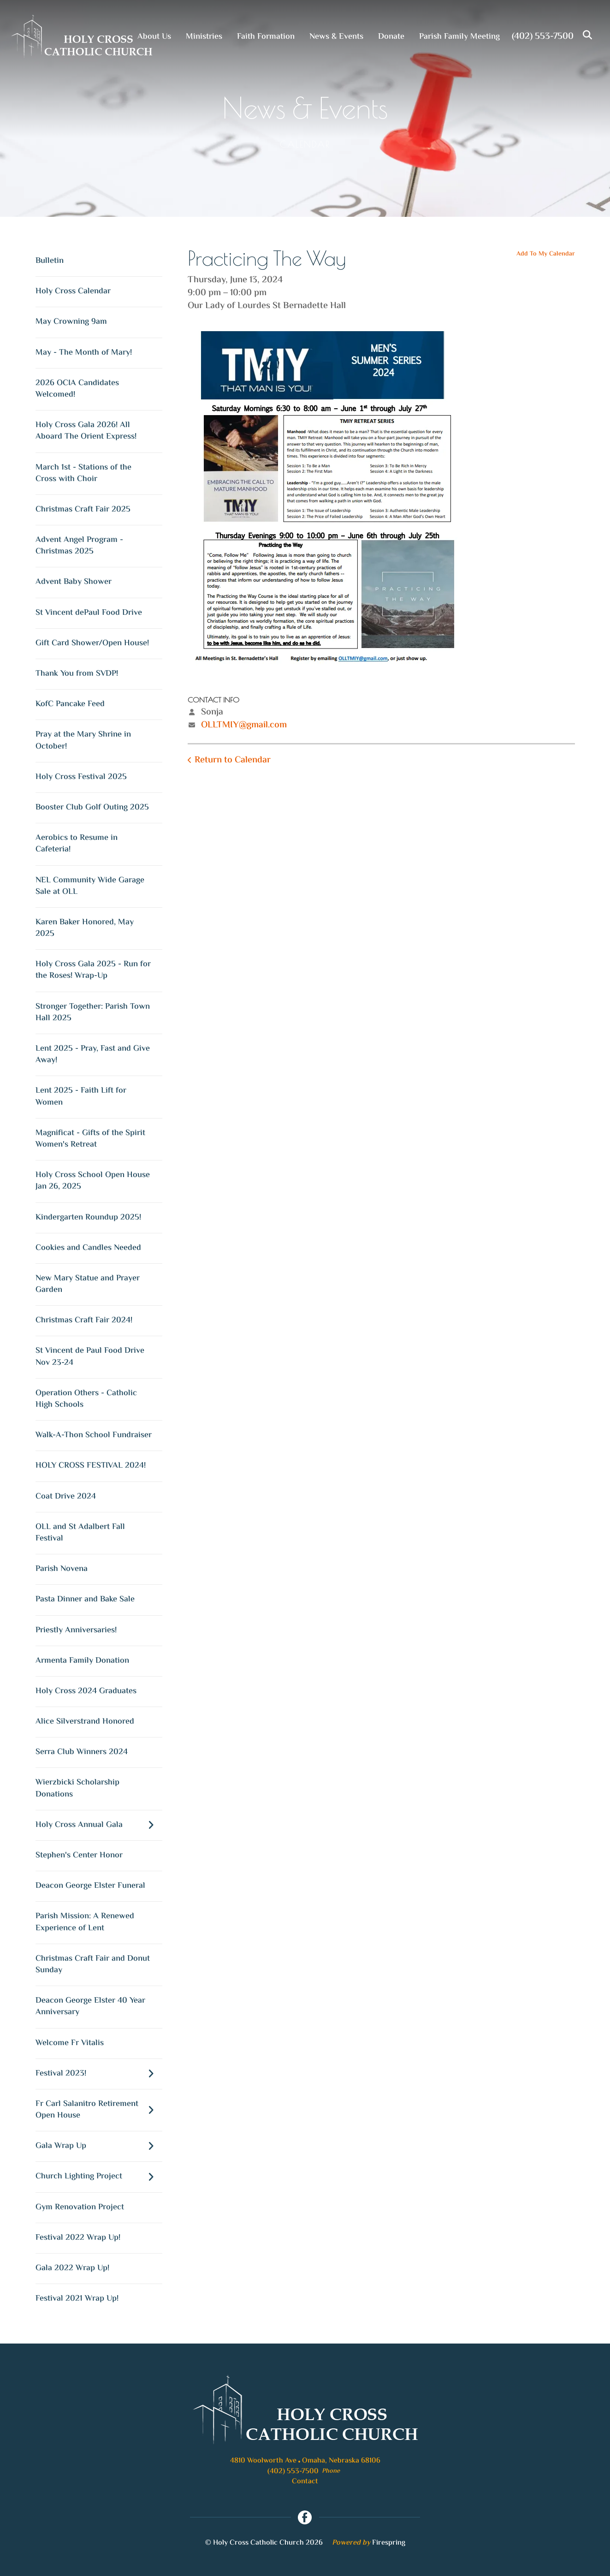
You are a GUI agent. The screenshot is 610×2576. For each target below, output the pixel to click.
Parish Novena (62, 1569)
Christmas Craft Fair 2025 (83, 509)
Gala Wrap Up (99, 2146)
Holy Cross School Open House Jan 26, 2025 (93, 1181)
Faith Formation (266, 36)
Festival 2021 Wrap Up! (77, 2298)
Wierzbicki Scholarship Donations (77, 1788)
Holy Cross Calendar (73, 291)
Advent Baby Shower (74, 582)
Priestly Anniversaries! (76, 1630)
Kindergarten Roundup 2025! (88, 1217)
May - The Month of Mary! (84, 352)
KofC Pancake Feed (70, 704)
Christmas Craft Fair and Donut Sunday (93, 1964)
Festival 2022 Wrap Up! (78, 2237)
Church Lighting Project (99, 2177)
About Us (154, 36)
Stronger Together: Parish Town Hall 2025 (93, 1012)
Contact (305, 2481)
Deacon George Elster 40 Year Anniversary (90, 2006)
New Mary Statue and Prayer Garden (88, 1284)
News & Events (336, 36)
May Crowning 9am (71, 321)
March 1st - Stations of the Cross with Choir (83, 473)
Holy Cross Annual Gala (99, 1825)
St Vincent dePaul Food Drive (89, 613)
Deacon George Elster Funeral (90, 1886)
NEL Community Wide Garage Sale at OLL (90, 886)
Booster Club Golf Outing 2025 (92, 807)
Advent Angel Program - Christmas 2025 (79, 546)
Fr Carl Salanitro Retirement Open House (99, 2110)
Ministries (204, 36)
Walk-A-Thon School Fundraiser (94, 1435)
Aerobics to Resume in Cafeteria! (77, 844)
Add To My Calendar (545, 254)
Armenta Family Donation (82, 1660)
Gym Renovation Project (80, 2207)
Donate (391, 36)
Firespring (388, 2543)
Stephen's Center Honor (79, 1855)
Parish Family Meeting (459, 36)
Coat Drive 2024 (66, 1496)
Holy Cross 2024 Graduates (86, 1691)
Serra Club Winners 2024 (82, 1752)
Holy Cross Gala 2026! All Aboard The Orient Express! (86, 431)
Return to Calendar (233, 760)
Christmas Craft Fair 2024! (84, 1320)
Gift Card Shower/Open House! (92, 643)
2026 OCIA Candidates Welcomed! (77, 389)
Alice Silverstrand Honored (85, 1721)
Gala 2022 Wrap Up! (72, 2268)
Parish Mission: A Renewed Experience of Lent (85, 1922)
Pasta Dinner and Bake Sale (85, 1599)
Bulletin (50, 261)
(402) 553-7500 (543, 37)
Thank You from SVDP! (77, 673)
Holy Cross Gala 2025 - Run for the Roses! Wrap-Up (93, 970)
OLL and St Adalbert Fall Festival (80, 1533)
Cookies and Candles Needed (88, 1248)
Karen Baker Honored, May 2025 (85, 928)
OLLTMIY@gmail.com (244, 725)
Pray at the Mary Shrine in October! (83, 740)
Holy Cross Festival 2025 (81, 777)
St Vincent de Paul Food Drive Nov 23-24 (90, 1357)
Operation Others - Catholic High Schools (86, 1399)
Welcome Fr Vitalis (70, 2043)
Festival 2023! (99, 2074)
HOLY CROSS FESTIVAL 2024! (91, 1465)
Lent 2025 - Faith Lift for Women (81, 1096)
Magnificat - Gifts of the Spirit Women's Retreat (90, 1139)
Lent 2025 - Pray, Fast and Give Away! (93, 1054)
